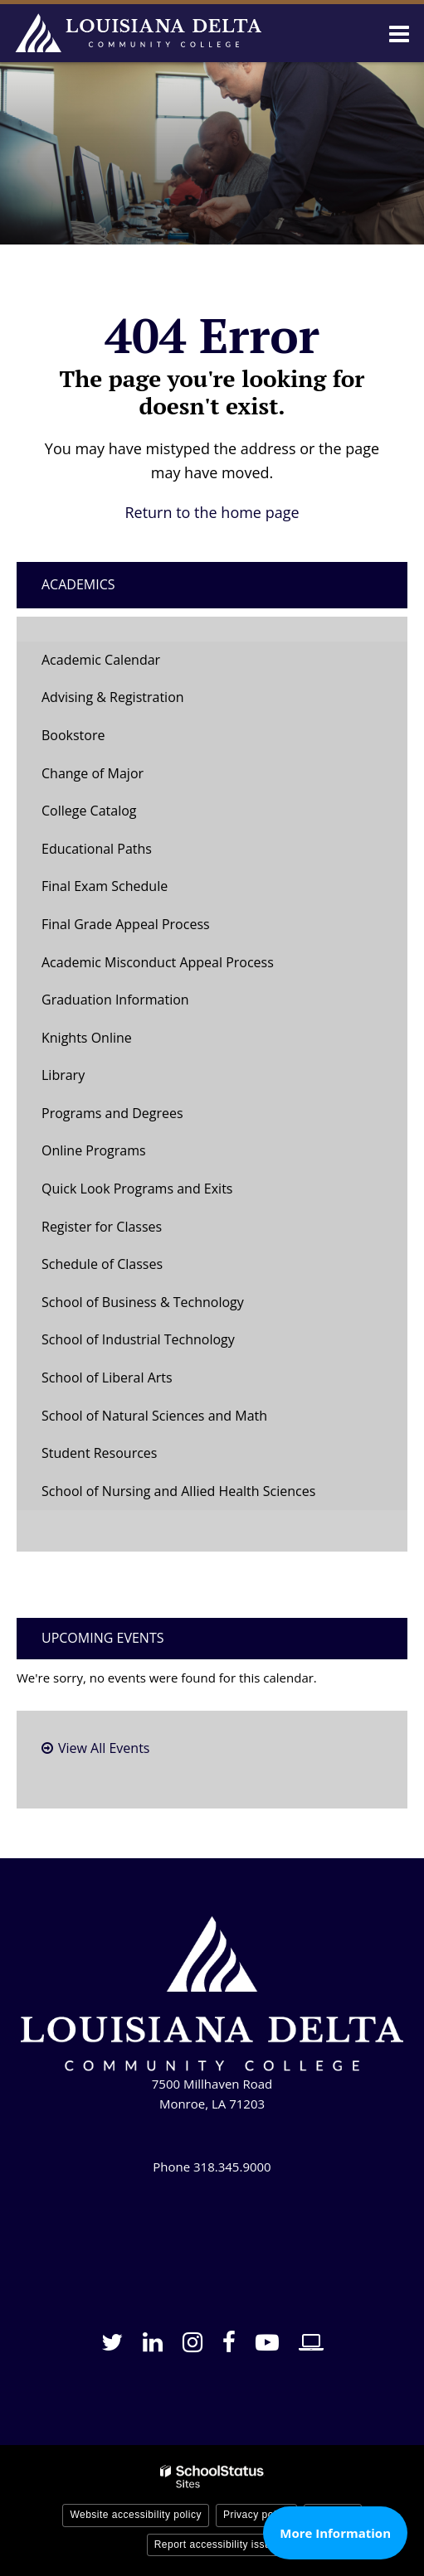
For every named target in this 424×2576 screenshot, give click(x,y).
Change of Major (118, 778)
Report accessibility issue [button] (215, 2544)
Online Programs (93, 1150)
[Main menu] (399, 33)
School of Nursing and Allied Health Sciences (178, 1491)
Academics (78, 584)
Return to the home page (211, 512)
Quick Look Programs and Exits (136, 1188)
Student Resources (99, 1453)
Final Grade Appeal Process (125, 924)
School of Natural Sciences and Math (154, 1416)
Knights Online (86, 1038)
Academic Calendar (100, 660)
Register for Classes (101, 1227)
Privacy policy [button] (256, 2514)
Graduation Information (115, 999)
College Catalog (89, 810)
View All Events (103, 1748)
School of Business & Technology (142, 1302)
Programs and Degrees (112, 1113)
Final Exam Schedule (104, 886)
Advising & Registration (112, 697)
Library (63, 1075)
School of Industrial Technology (138, 1339)
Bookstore (98, 739)
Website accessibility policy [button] (136, 2514)
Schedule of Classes (127, 1268)
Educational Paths (96, 849)
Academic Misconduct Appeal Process (157, 962)
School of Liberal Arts (107, 1377)
